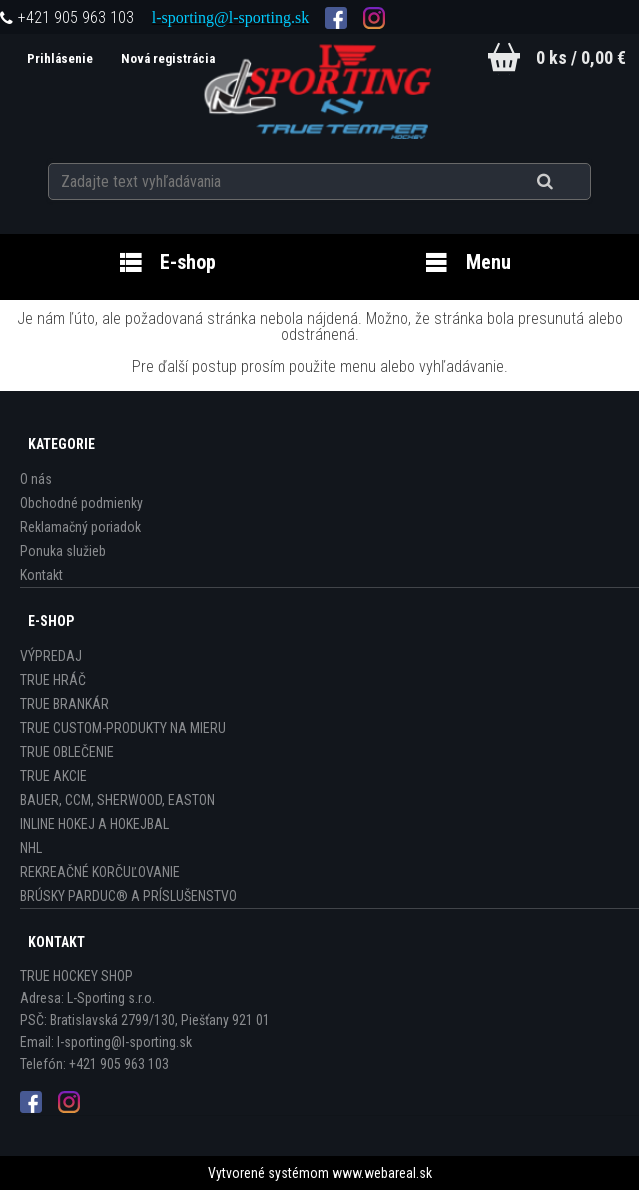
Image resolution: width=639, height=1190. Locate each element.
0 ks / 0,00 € (581, 57)
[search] (569, 182)
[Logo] (319, 89)
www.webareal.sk (382, 1173)
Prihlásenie (61, 58)
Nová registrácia (168, 58)
